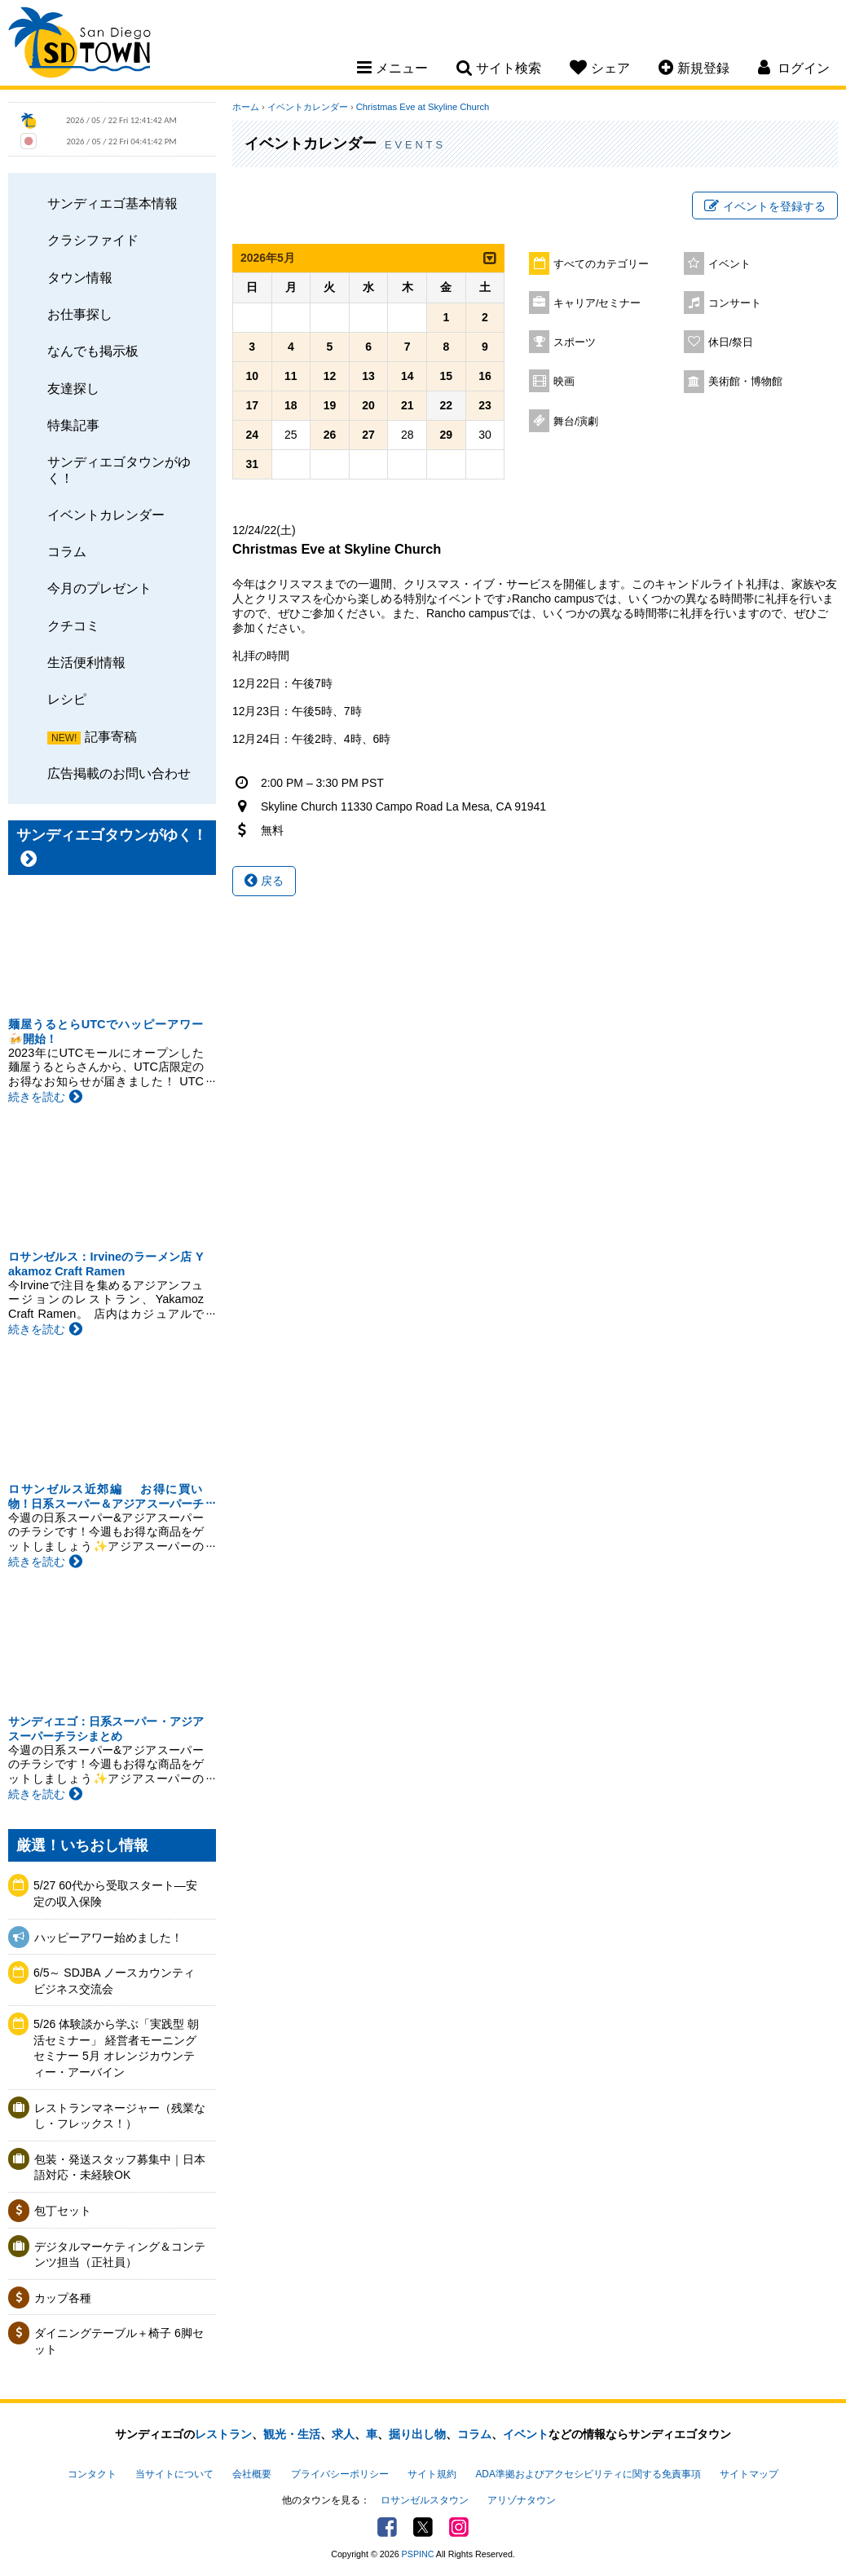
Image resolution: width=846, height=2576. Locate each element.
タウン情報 (79, 277)
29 (446, 434)
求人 (343, 2434)
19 (330, 405)
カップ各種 (62, 2297)
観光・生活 (291, 2434)
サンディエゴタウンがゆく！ (119, 469)
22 (446, 405)
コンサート (734, 303)
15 (446, 375)
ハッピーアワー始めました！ (108, 1937)
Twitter (423, 2527)
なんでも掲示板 (93, 350)
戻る (264, 880)
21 (407, 405)
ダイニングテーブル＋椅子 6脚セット (119, 2341)
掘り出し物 (417, 2434)
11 (290, 375)
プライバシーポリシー (340, 2474)
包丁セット (62, 2210)
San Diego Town (79, 45)
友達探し (73, 388)
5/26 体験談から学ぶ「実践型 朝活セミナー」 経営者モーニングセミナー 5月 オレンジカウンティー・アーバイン (116, 2048)
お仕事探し (79, 314)
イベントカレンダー (106, 514)
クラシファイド (93, 239)
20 (368, 405)
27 (368, 434)
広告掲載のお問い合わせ (119, 773)
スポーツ (574, 342)
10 (251, 375)
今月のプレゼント (99, 588)
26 (330, 434)
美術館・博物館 (745, 381)
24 (251, 434)
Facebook (387, 2527)
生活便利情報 (86, 662)
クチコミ (73, 625)
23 (484, 405)
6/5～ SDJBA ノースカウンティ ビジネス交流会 (119, 1980)
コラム (66, 551)
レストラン (223, 2434)
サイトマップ (749, 2474)
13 (368, 375)
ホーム (245, 107)
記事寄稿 (111, 736)
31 (251, 464)
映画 (564, 381)
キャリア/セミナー (597, 303)
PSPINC (418, 2554)
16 (484, 375)
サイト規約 (432, 2474)
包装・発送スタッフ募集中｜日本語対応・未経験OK (119, 2167)
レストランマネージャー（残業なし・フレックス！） (119, 2116)
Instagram (459, 2527)
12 (330, 375)
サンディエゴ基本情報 (112, 203)
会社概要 (251, 2474)
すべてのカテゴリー (601, 264)
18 (290, 405)
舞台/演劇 (576, 421)
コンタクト (92, 2474)
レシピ (66, 698)
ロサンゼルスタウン (425, 2500)
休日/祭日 (731, 342)
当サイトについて (174, 2474)
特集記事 (73, 425)
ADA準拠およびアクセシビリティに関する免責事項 (587, 2474)
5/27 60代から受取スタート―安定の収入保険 (115, 1893)
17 (251, 405)
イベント (729, 264)
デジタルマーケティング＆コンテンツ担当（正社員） (119, 2254)
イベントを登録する (765, 206)
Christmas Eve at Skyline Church (423, 107)
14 (407, 375)
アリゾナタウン (521, 2500)
